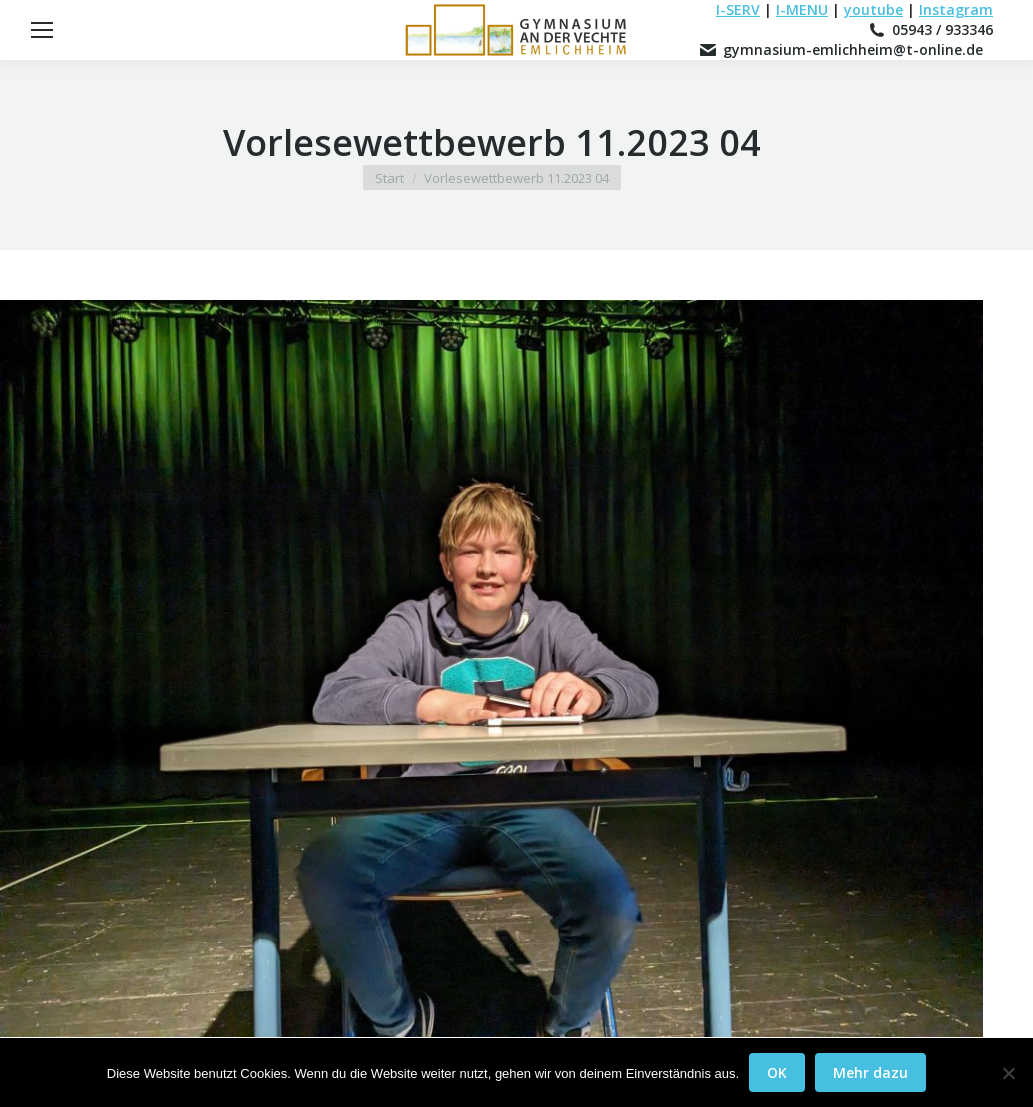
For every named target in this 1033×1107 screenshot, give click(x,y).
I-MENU (802, 9)
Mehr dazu (870, 1072)
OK (777, 1072)
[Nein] (1008, 1073)
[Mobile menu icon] (42, 30)
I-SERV (738, 9)
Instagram (956, 9)
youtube (873, 9)
